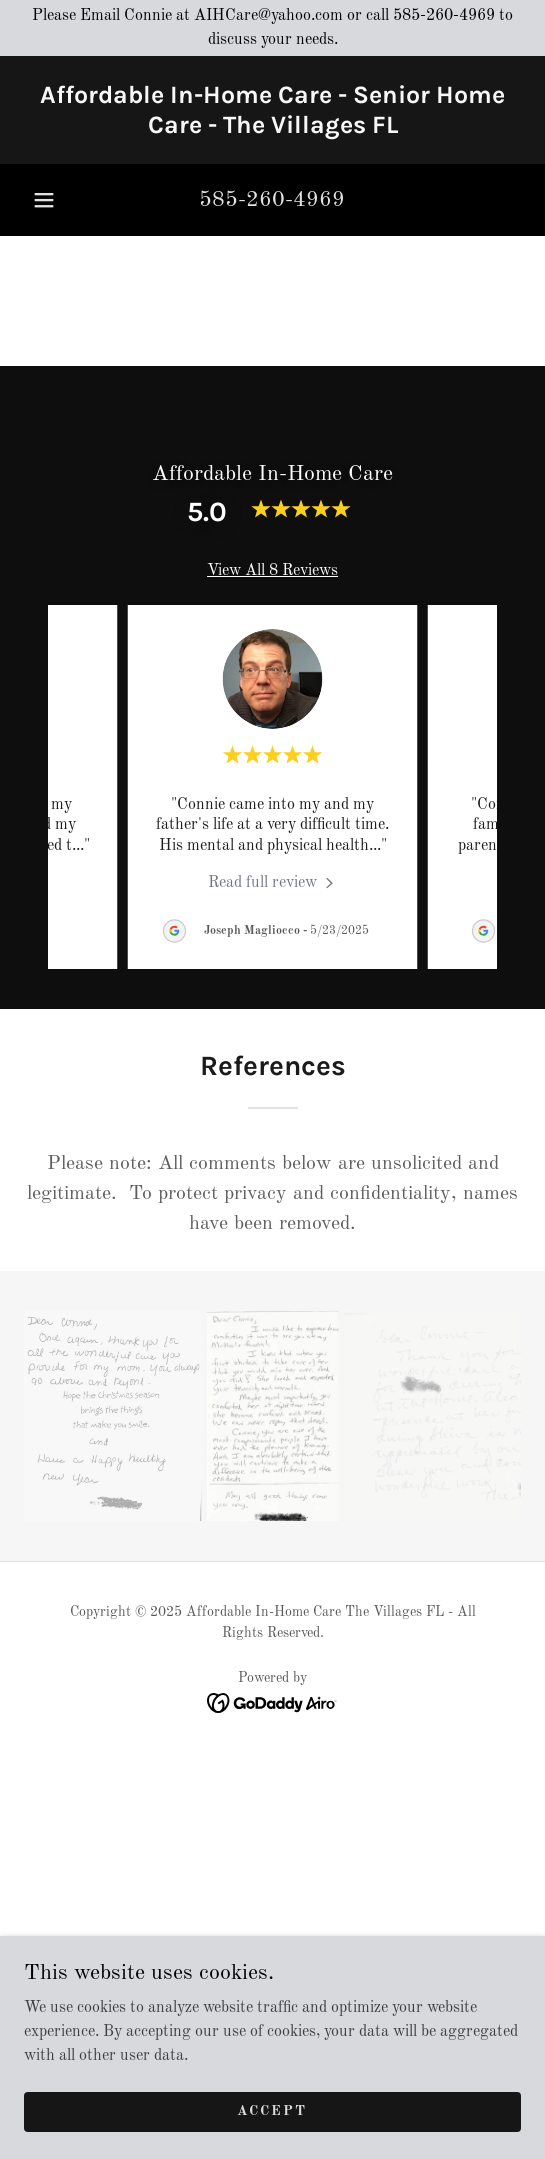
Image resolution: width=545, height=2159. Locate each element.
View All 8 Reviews (272, 571)
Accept (272, 2111)
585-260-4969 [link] (272, 200)
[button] (44, 200)
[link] (272, 110)
